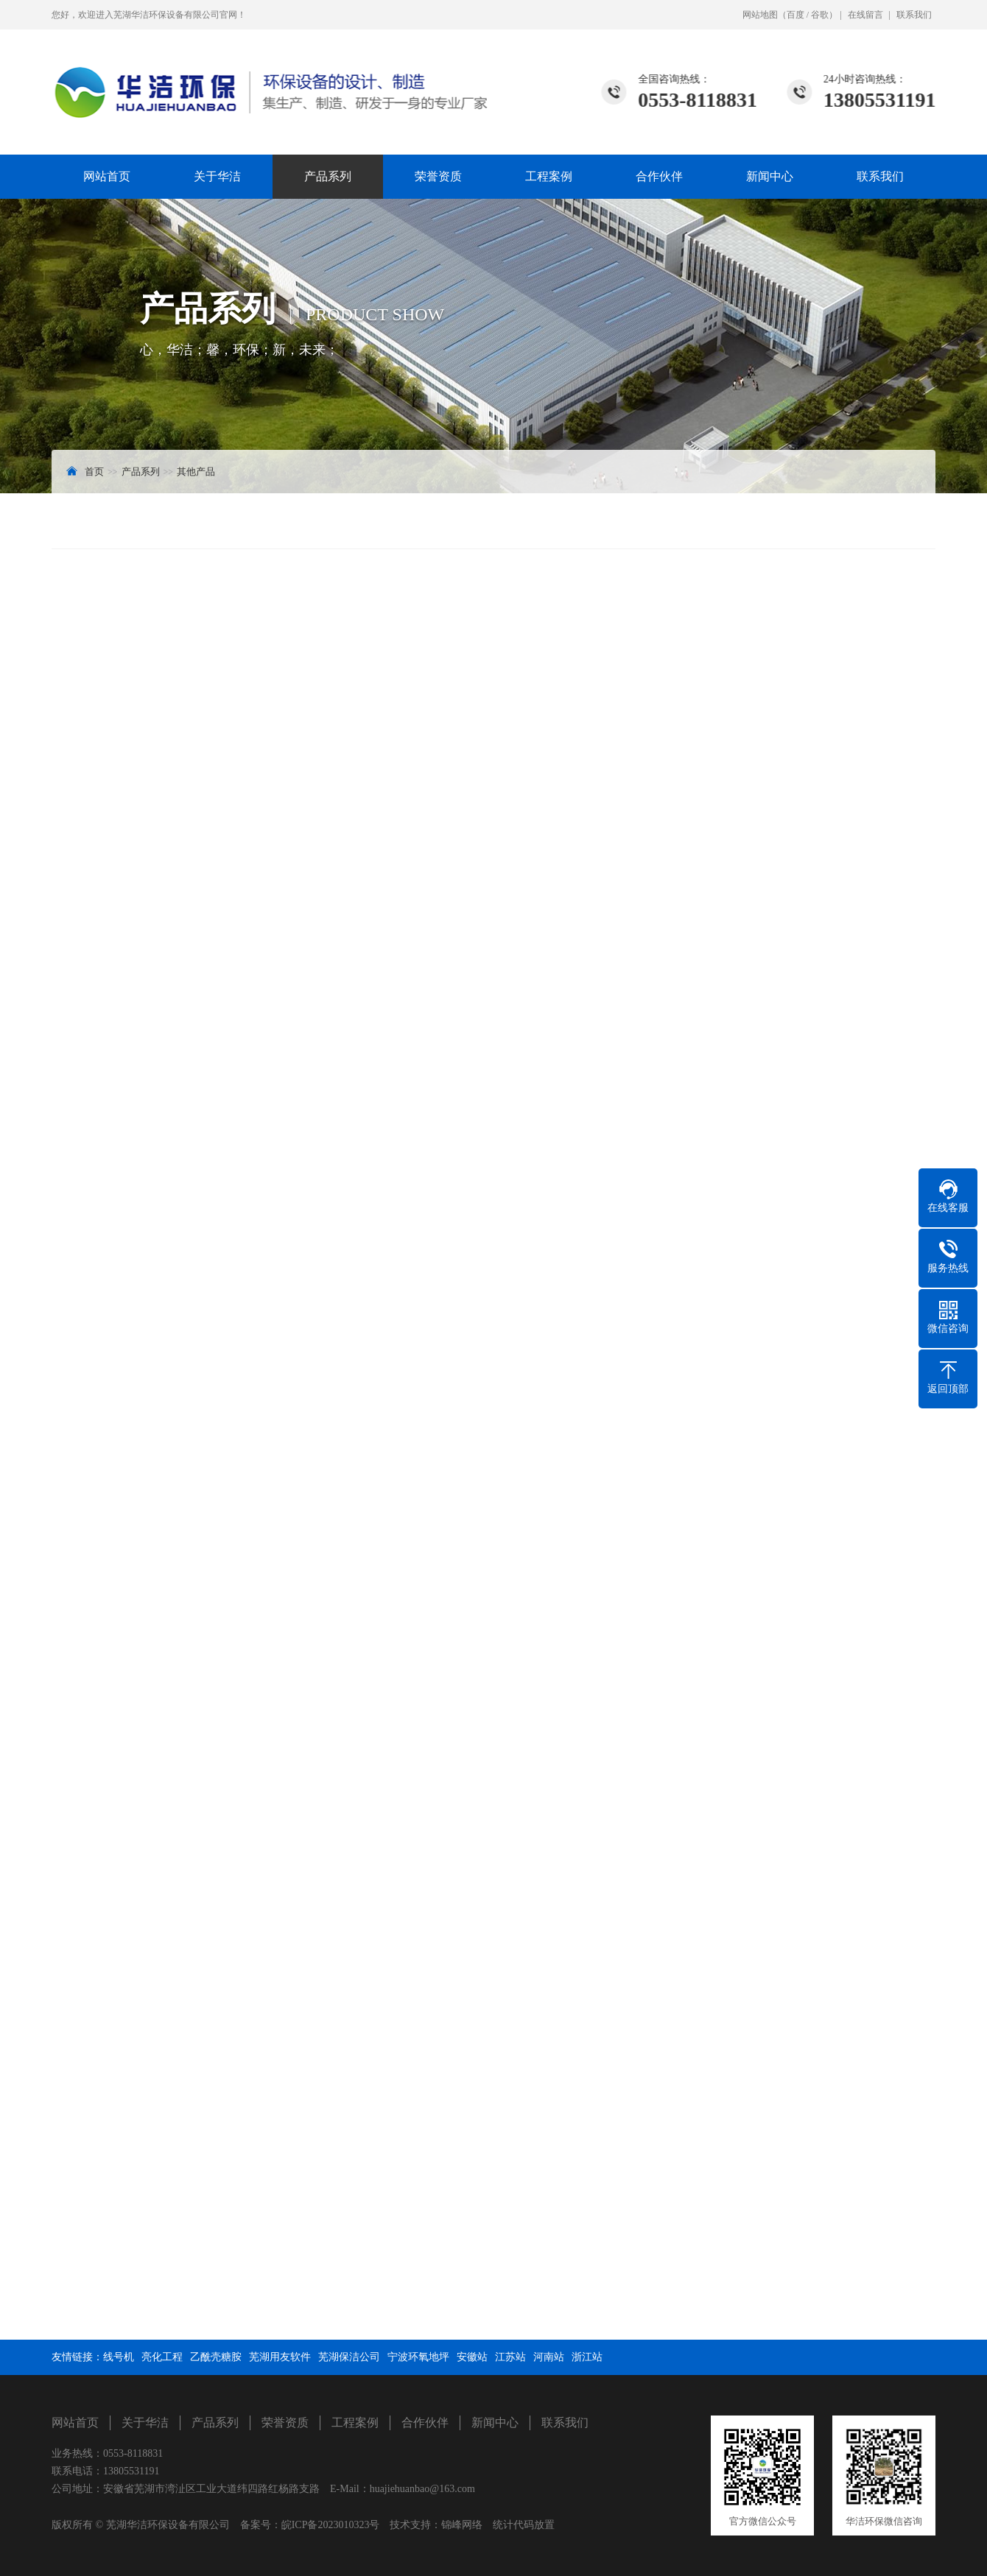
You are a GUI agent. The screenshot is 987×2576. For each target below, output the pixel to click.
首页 (94, 471)
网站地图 (760, 15)
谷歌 (820, 15)
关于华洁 (217, 176)
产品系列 (327, 176)
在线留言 (865, 15)
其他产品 (196, 471)
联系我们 (914, 15)
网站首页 (106, 176)
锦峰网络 (461, 2524)
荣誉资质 (438, 176)
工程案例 (548, 176)
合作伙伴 (659, 176)
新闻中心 (769, 176)
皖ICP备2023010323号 (330, 2524)
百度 (795, 15)
